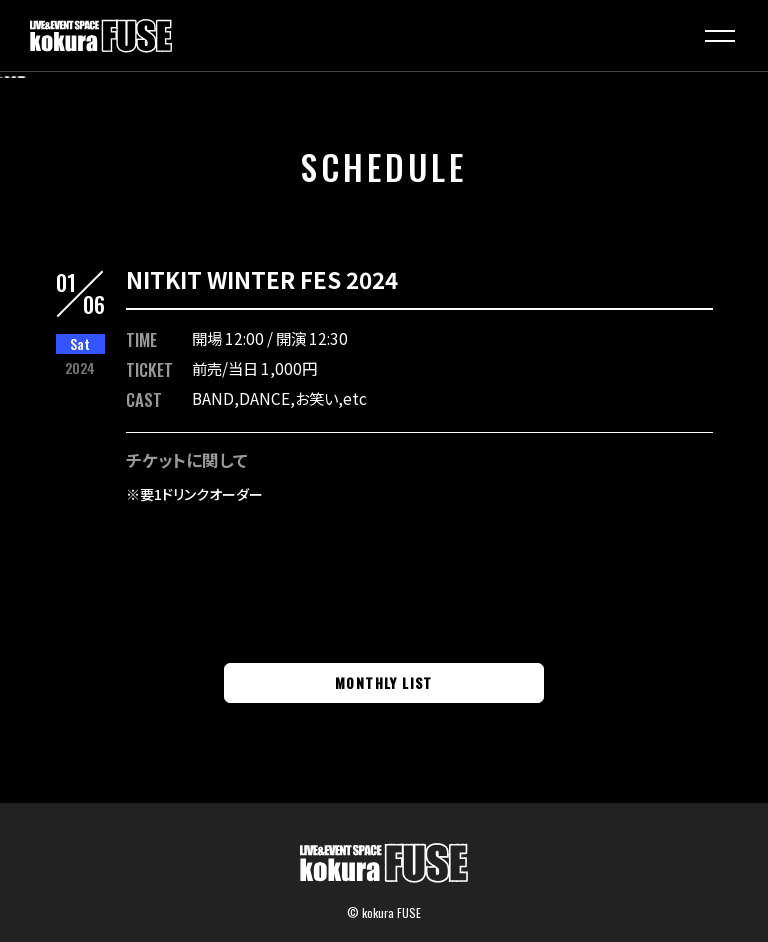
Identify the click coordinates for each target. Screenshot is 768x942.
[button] (720, 36)
